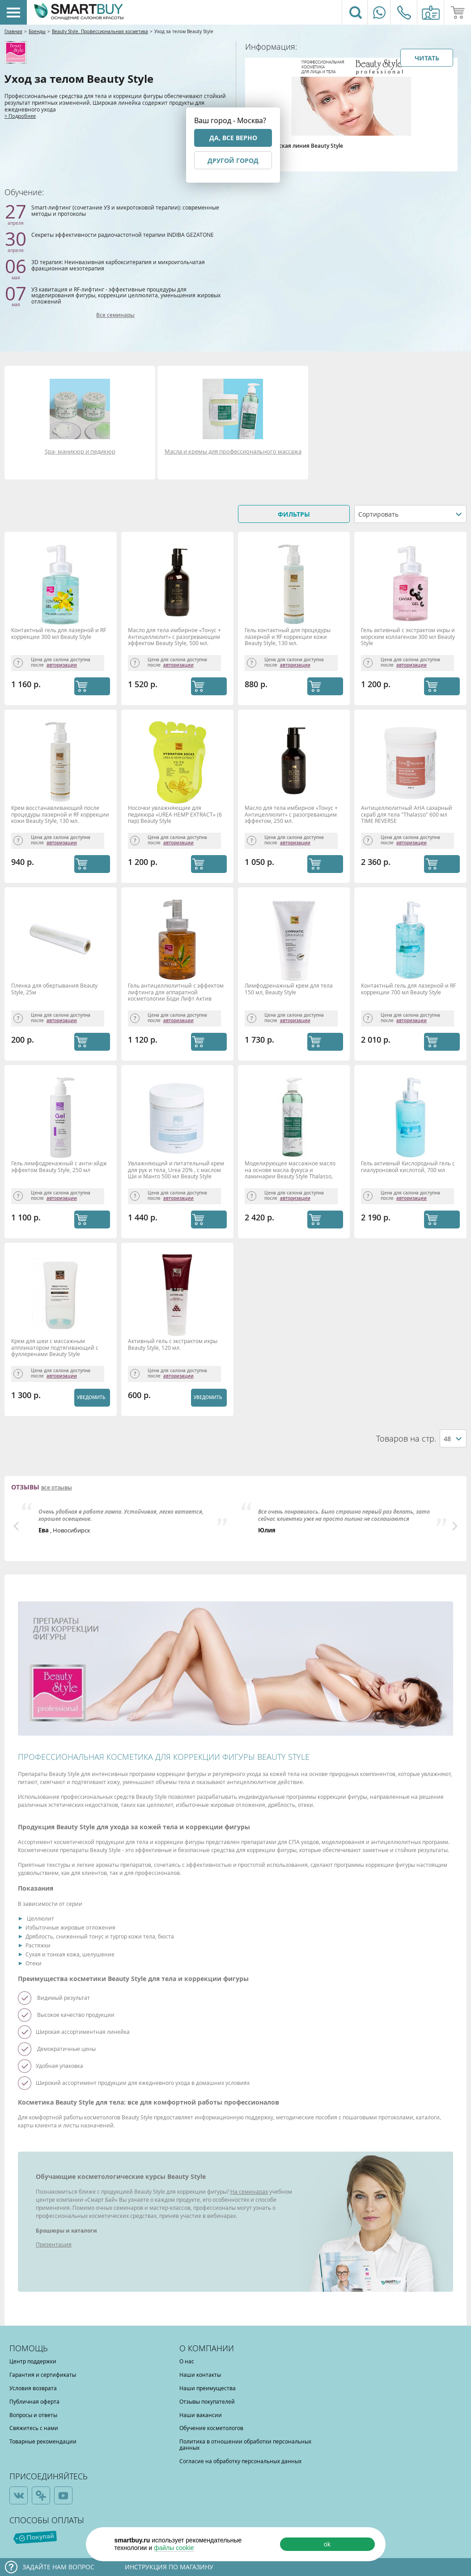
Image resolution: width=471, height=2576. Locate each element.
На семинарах (249, 2191)
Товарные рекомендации (42, 2441)
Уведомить (91, 1397)
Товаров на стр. (406, 1438)
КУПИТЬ (92, 686)
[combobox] (410, 514)
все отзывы (56, 1488)
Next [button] (455, 1526)
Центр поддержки (32, 2361)
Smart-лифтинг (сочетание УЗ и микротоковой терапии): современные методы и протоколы (125, 210)
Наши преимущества (207, 2388)
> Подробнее (20, 115)
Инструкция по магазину (169, 2567)
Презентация (54, 2244)
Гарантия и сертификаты (42, 2374)
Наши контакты (200, 2374)
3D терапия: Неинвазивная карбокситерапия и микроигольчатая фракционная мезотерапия (118, 265)
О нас (186, 2361)
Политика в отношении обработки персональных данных (245, 2444)
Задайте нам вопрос (58, 2567)
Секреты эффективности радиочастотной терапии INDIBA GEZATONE (122, 234)
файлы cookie (174, 2547)
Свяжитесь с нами (33, 2427)
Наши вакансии (200, 2414)
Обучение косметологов (211, 2427)
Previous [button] (16, 1526)
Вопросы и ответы (33, 2414)
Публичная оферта (34, 2401)
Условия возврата (33, 2388)
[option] (126, 1518)
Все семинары (115, 315)
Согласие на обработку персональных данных (240, 2461)
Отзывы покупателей (207, 2401)
